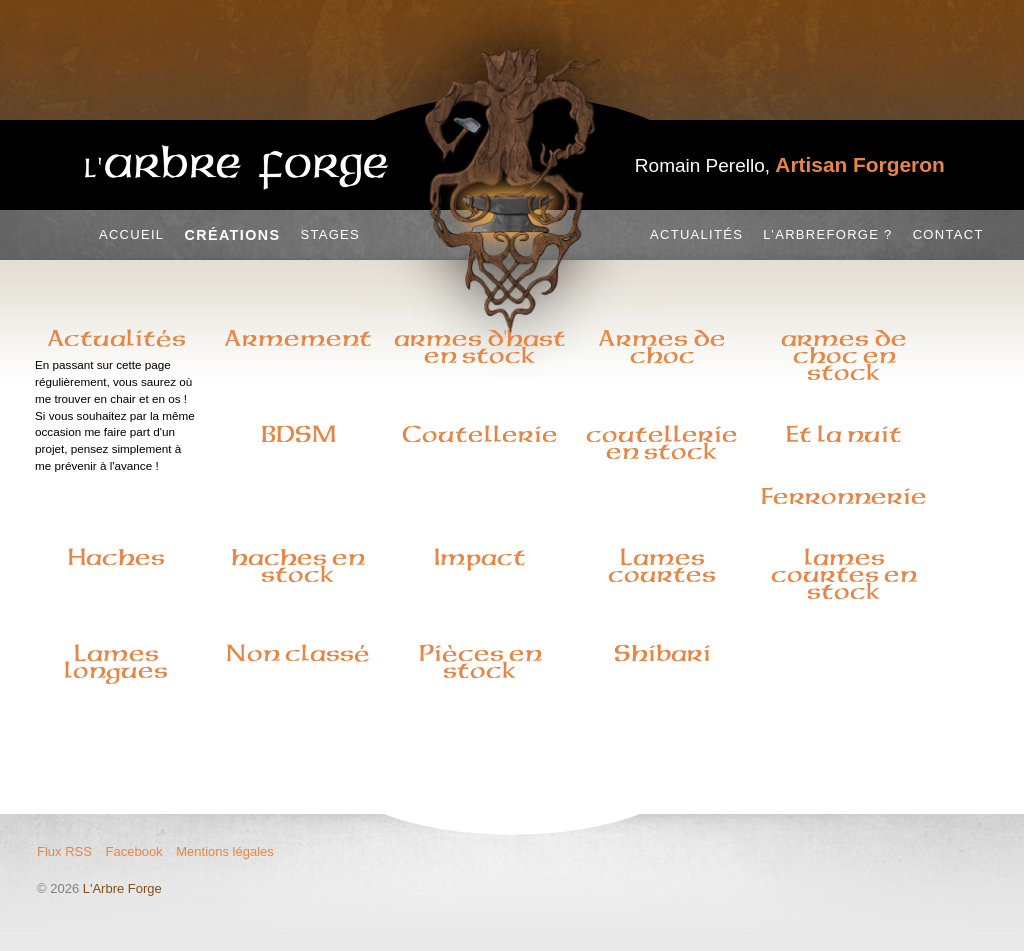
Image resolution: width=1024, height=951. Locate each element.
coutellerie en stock (662, 442)
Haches (116, 557)
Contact (948, 234)
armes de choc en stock (844, 355)
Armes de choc (662, 346)
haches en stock (298, 565)
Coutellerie (480, 434)
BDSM (298, 434)
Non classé (298, 653)
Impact (480, 557)
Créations (232, 235)
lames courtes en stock (844, 574)
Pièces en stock (480, 661)
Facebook (134, 851)
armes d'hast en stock (480, 346)
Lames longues (116, 661)
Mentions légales (225, 851)
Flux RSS (64, 851)
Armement (298, 338)
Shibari (662, 653)
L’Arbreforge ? (827, 234)
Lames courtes (662, 565)
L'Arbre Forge (122, 888)
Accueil (131, 234)
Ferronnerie (844, 496)
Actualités (696, 234)
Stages (330, 234)
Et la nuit (844, 434)
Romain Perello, (790, 165)
